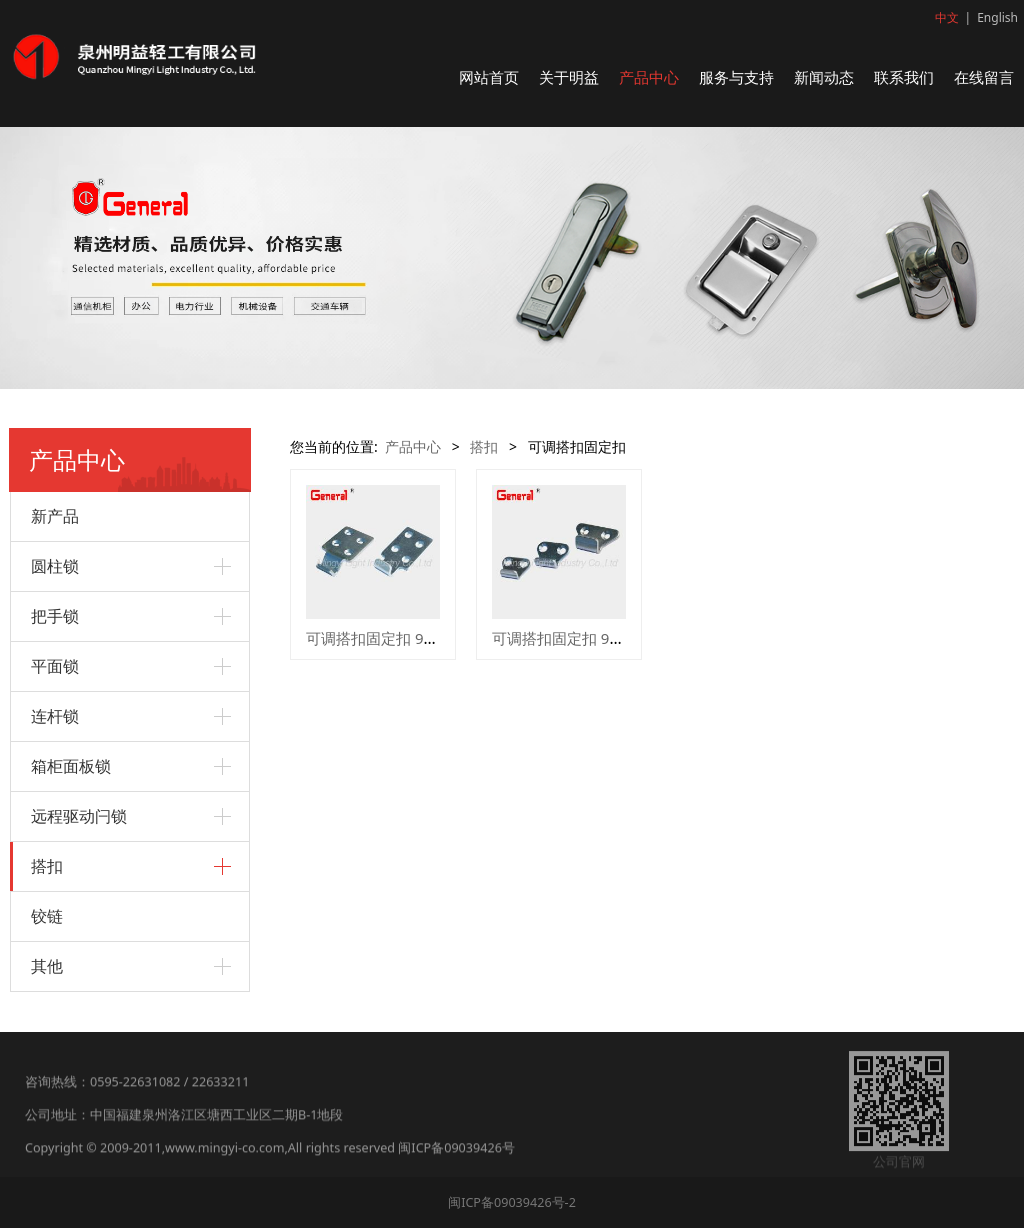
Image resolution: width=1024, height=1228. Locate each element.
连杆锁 (55, 716)
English (997, 17)
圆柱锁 (55, 566)
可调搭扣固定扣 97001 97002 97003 (614, 638)
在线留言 (984, 77)
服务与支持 (736, 77)
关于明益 (569, 77)
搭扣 (47, 866)
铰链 (47, 916)
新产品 (55, 516)
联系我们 (904, 77)
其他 (47, 966)
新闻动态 (824, 77)
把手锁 (55, 616)
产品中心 (649, 77)
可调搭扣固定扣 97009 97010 (405, 638)
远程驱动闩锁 (79, 816)
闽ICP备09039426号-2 (512, 1202)
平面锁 (55, 666)
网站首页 (489, 77)
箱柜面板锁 (71, 766)
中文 (947, 17)
